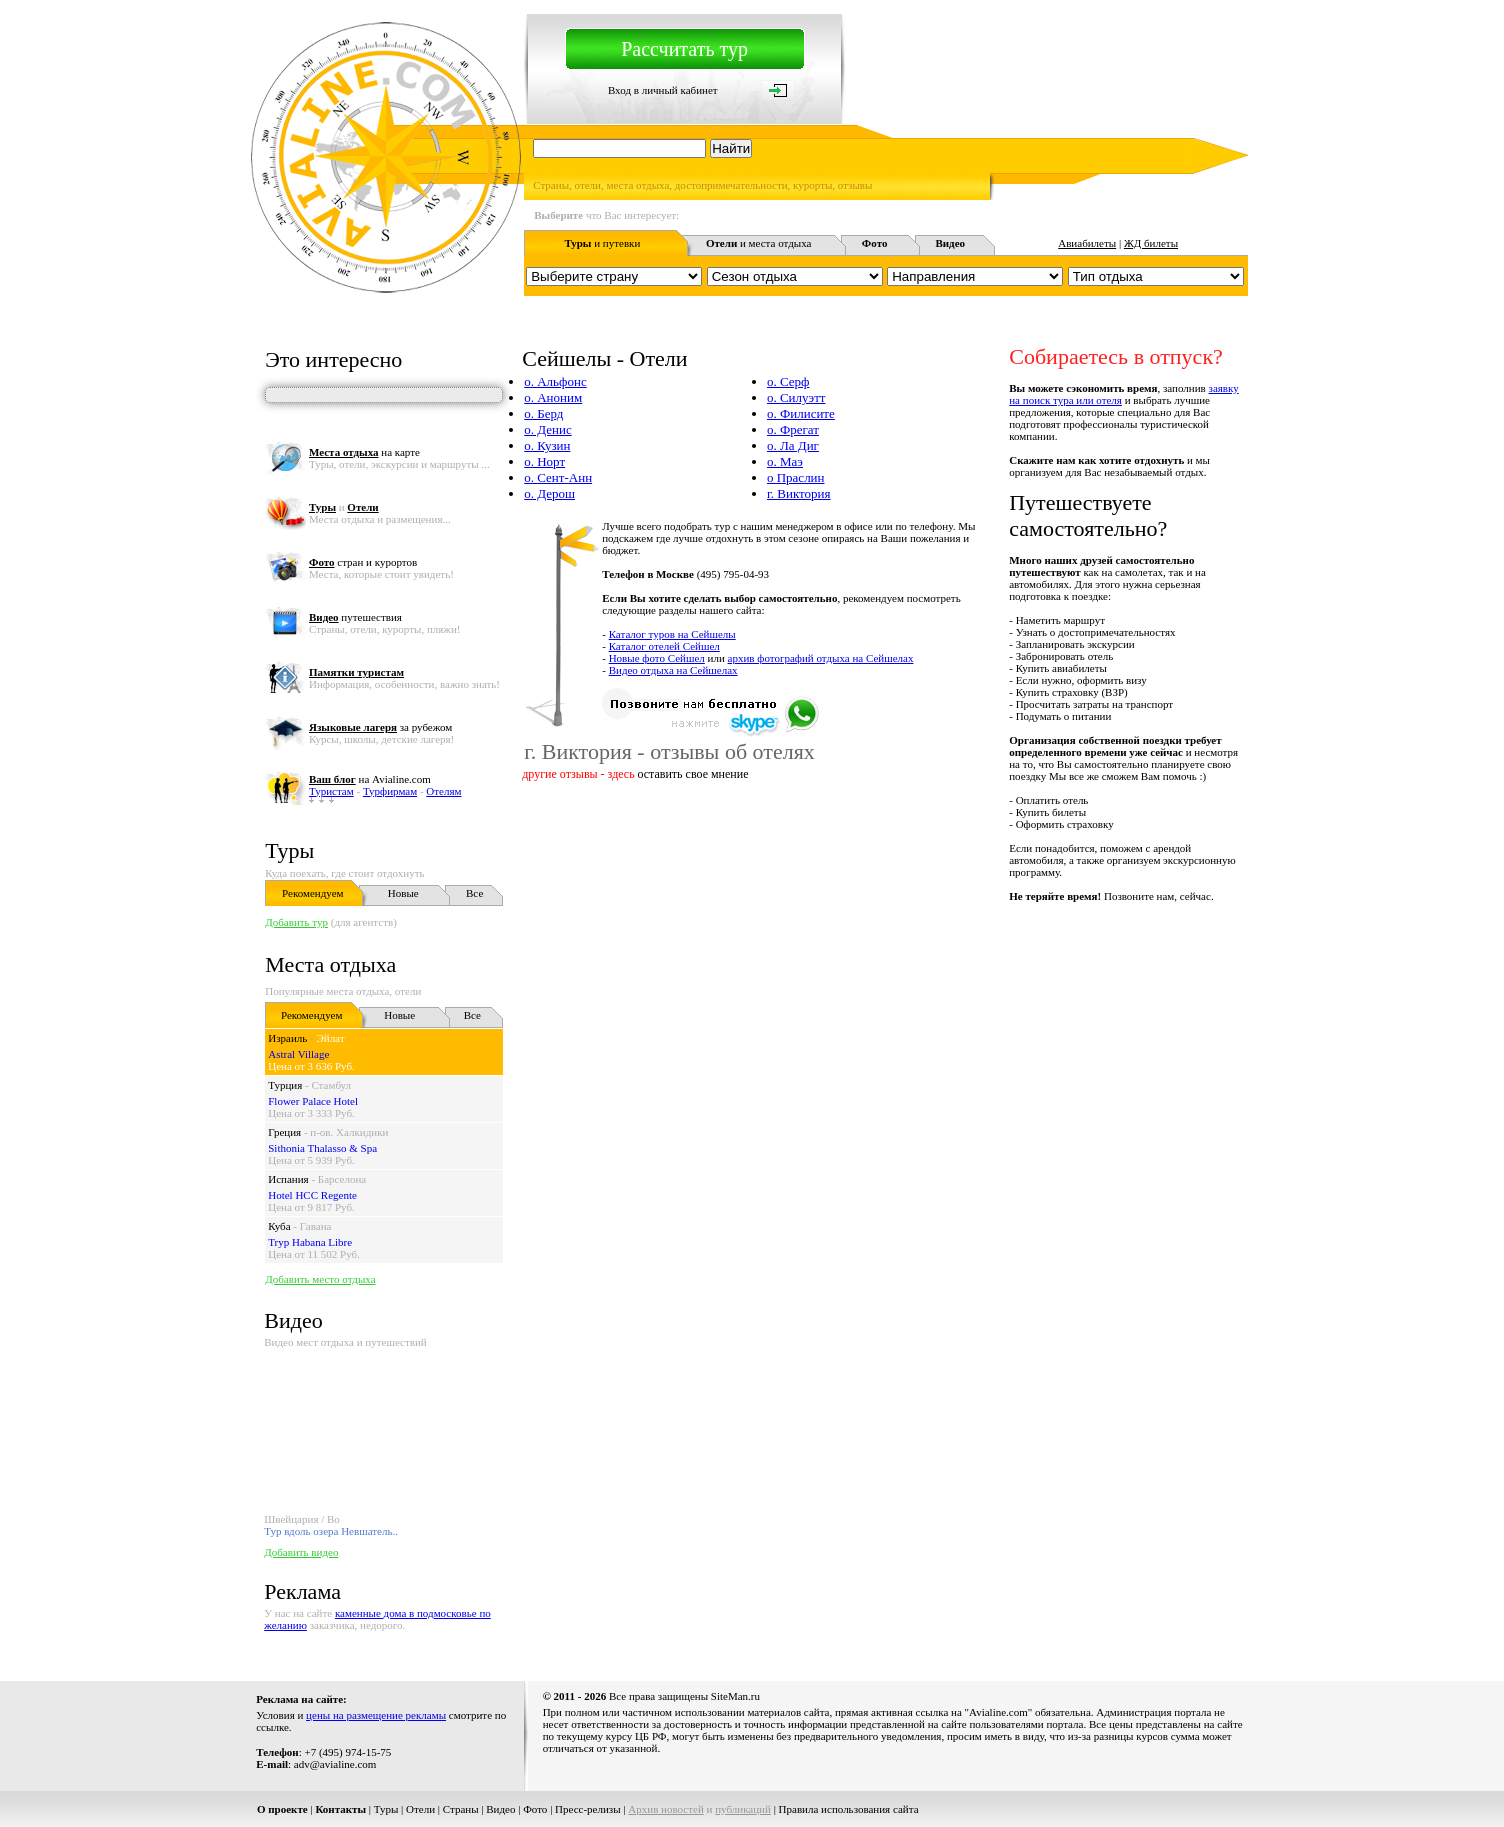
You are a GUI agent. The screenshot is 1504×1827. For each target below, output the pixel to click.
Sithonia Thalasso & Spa (322, 1148)
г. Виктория (799, 493)
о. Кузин (547, 445)
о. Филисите (801, 413)
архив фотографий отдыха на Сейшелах (821, 658)
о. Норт (544, 461)
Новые (403, 893)
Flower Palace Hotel (313, 1101)
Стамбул (331, 1085)
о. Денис (547, 429)
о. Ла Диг (793, 445)
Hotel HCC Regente (312, 1195)
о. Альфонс (555, 381)
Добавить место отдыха (320, 1279)
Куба (279, 1226)
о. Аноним (553, 397)
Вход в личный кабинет (663, 90)
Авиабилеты (1087, 243)
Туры (289, 850)
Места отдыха (330, 964)
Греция (284, 1132)
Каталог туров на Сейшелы (672, 634)
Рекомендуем (312, 893)
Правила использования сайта (849, 1809)
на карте (364, 452)
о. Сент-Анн (558, 477)
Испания (288, 1179)
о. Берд (543, 413)
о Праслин (796, 477)
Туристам (331, 791)
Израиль (287, 1038)
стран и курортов (363, 562)
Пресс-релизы (588, 1809)
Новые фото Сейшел (657, 658)
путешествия (355, 617)
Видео (500, 1809)
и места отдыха (759, 243)
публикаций (743, 1809)
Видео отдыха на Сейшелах (673, 670)
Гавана (316, 1226)
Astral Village (298, 1054)
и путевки (602, 243)
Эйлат (330, 1038)
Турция (285, 1085)
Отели (420, 1809)
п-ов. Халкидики (349, 1132)
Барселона (342, 1179)
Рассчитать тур (684, 49)
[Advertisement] (884, 947)
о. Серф (788, 381)
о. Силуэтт (796, 397)
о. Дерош (549, 493)
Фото (535, 1809)
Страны (461, 1809)
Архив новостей (666, 1809)
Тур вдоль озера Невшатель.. (331, 1531)
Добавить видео (301, 1552)
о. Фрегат (793, 429)
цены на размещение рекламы (376, 1715)
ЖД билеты (1151, 243)
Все (474, 893)
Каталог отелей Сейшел (664, 646)
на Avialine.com (370, 779)
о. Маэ (785, 461)
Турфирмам (390, 791)
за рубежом (380, 727)
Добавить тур (296, 922)
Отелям (443, 791)
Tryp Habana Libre (310, 1242)
